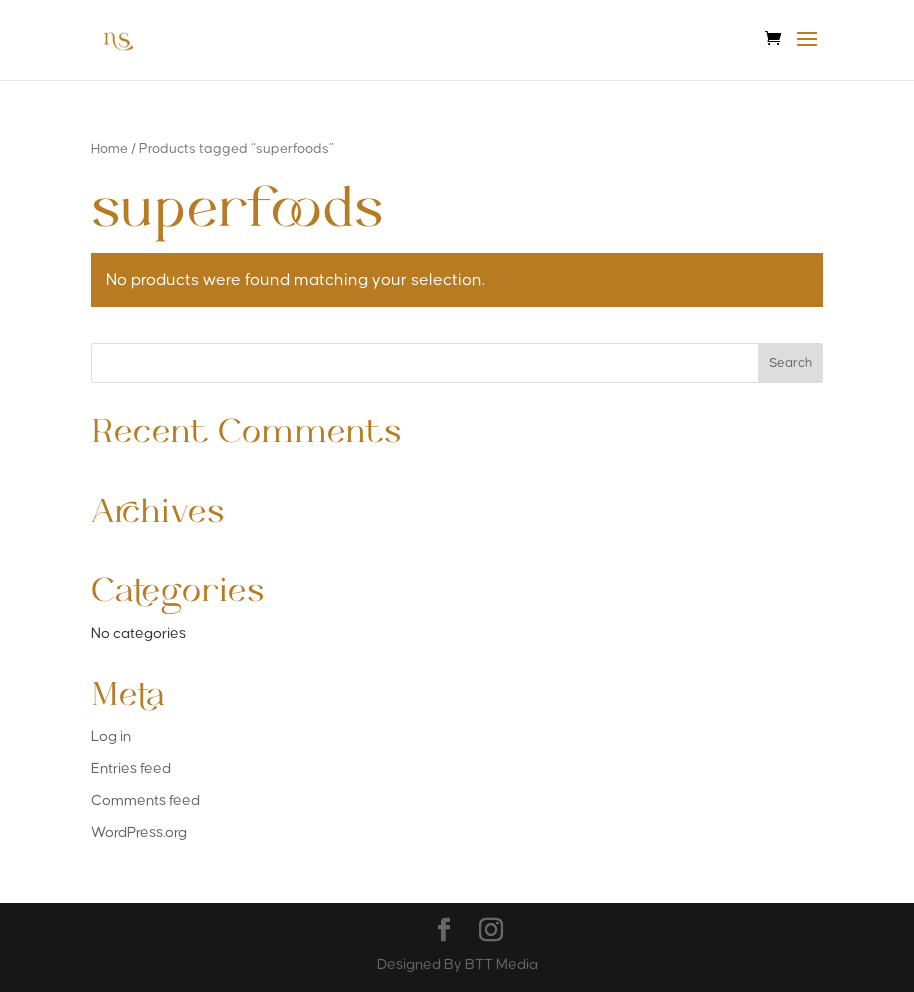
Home (109, 149)
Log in (111, 736)
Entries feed (131, 768)
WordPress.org (139, 832)
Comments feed (145, 800)
